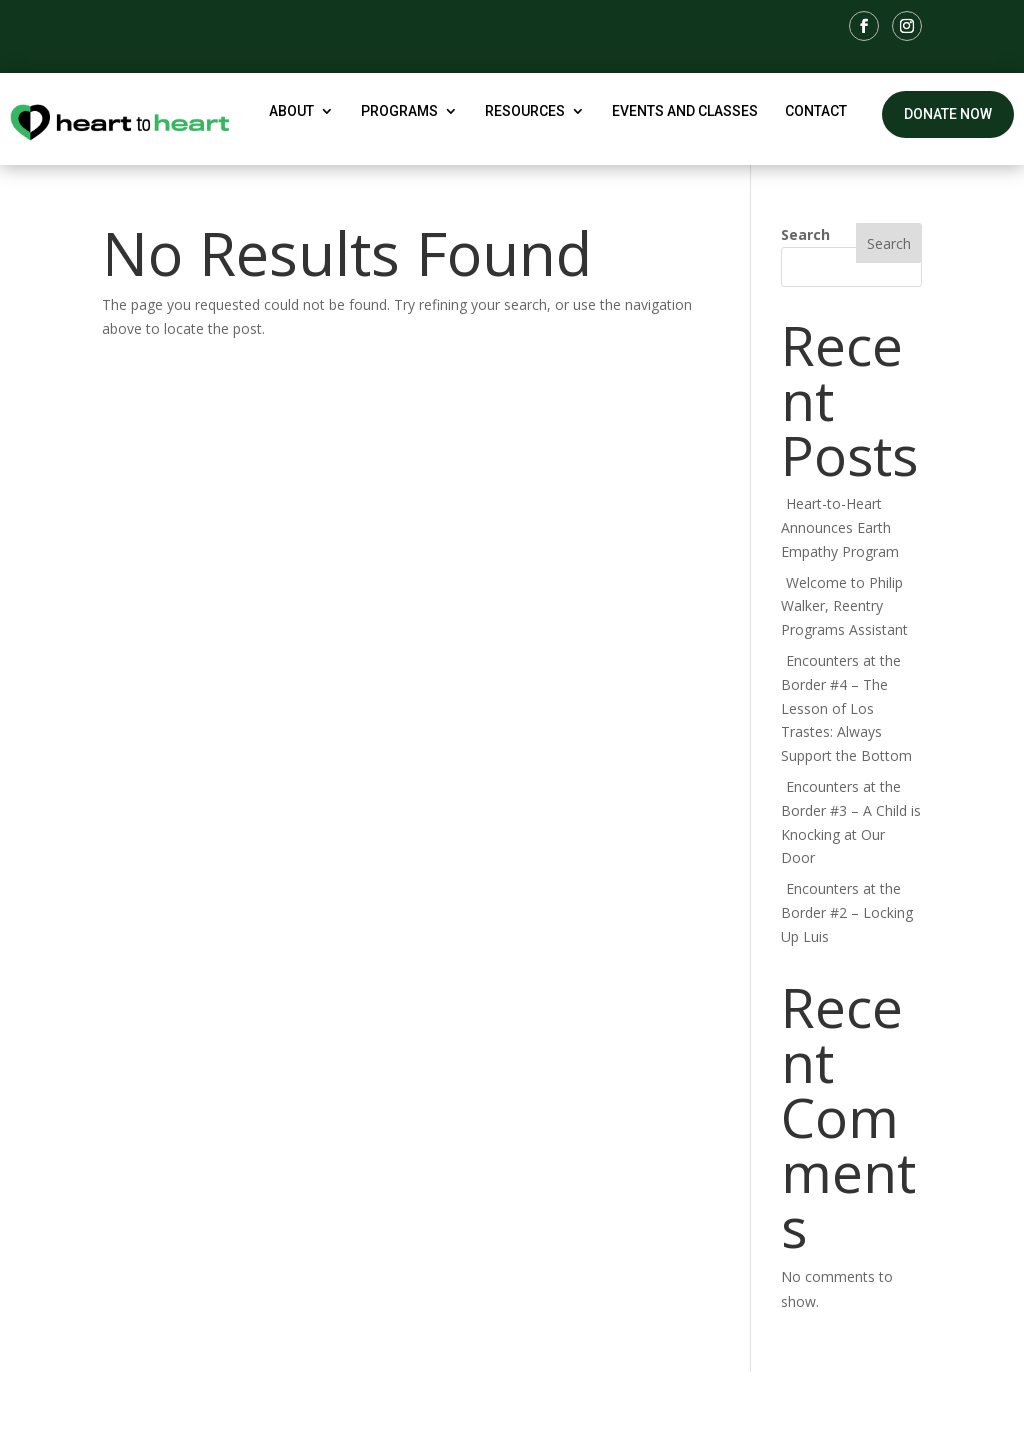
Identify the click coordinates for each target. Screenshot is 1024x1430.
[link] (864, 26)
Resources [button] (525, 111)
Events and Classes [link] (685, 111)
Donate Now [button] (948, 114)
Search (805, 234)
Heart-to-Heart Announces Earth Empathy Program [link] (840, 527)
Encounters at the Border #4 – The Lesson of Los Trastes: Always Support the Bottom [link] (846, 708)
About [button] (291, 111)
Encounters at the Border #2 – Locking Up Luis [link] (847, 912)
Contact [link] (816, 111)
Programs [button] (399, 111)
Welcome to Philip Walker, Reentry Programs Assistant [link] (844, 606)
